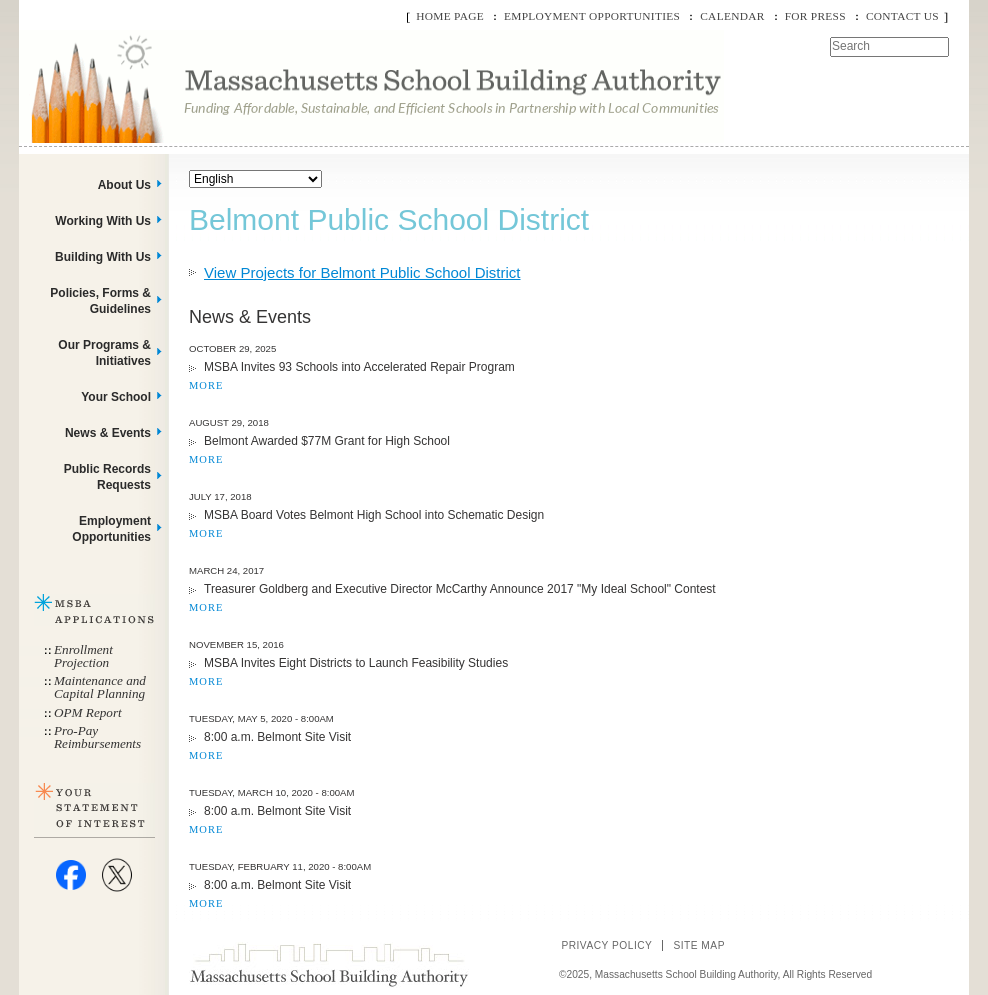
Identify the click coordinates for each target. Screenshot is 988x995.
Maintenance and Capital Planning (100, 687)
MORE (206, 385)
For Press (815, 16)
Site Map (699, 945)
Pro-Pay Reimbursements (97, 737)
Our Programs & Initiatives (104, 353)
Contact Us (902, 16)
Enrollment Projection (83, 656)
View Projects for (362, 272)
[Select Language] (255, 179)
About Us (124, 185)
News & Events (108, 433)
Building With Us (103, 257)
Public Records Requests (107, 477)
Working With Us (103, 221)
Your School (116, 397)
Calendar (732, 16)
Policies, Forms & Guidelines (100, 301)
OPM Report (88, 712)
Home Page (450, 16)
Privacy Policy (606, 945)
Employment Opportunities (592, 16)
